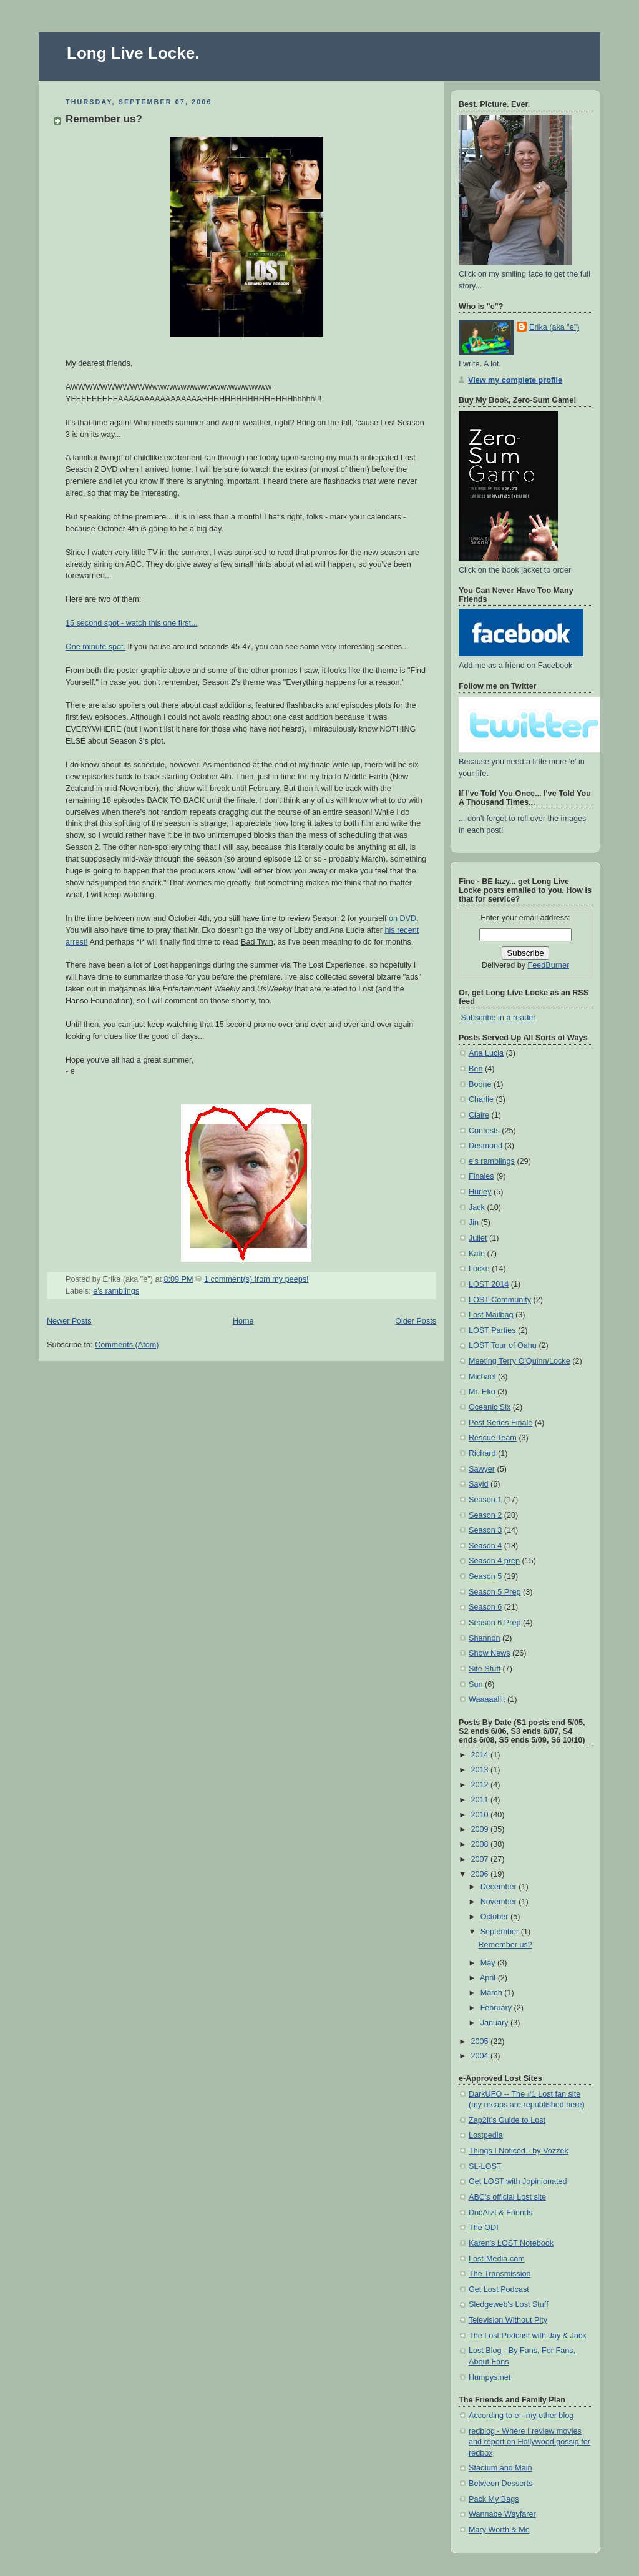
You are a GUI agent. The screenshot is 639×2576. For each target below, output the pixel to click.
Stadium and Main (500, 2468)
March (492, 1993)
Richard (482, 1453)
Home (243, 1321)
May (488, 1963)
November (499, 1901)
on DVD (402, 918)
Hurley (480, 1191)
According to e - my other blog (521, 2415)
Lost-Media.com (497, 2258)
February (497, 2007)
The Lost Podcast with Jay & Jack (528, 2335)
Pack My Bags (494, 2499)
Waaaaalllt (487, 1699)
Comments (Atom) (127, 1344)
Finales (481, 1176)
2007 (481, 1859)
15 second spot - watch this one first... (132, 623)
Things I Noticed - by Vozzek (518, 2150)
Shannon (484, 1638)
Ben (475, 1068)
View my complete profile (515, 380)
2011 (481, 1800)
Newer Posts (69, 1321)
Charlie (481, 1099)
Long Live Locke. (133, 53)
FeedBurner (549, 965)
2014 (481, 1755)
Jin (474, 1222)
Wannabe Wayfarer (502, 2514)
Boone (480, 1084)
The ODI (484, 2227)
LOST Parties (492, 1330)
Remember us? (104, 119)
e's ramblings (116, 1291)
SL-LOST (485, 2166)
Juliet (478, 1238)
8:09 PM (178, 1279)
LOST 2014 (489, 1284)
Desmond (485, 1145)
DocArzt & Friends (500, 2212)
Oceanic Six (489, 1407)
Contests (484, 1130)
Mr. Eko (482, 1391)
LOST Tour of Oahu (503, 1345)
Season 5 (485, 1576)
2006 (481, 1874)
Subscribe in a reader (498, 1017)
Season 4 (485, 1545)
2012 (481, 1785)
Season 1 (485, 1499)
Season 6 (485, 1607)
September (500, 1931)
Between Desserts (500, 2483)
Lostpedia (486, 2135)
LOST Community (500, 1299)
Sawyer (482, 1469)
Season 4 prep (494, 1560)
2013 (481, 1770)
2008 (481, 1844)
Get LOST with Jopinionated (518, 2181)
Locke (479, 1268)
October (495, 1916)
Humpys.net (489, 2377)
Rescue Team (493, 1437)
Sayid (479, 1484)
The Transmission (500, 2273)
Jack (477, 1207)
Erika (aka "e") (554, 327)
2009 (481, 1829)
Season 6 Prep (494, 1622)
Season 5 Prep (494, 1592)
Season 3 (485, 1530)
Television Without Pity (508, 2320)
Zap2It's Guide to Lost (507, 2120)
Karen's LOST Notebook (511, 2243)
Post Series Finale (500, 1422)
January (495, 2022)
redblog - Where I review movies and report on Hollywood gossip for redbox (529, 2442)
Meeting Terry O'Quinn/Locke (519, 1361)
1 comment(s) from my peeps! (256, 1279)
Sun (475, 1684)
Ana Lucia (486, 1053)
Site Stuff (484, 1668)
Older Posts (415, 1321)
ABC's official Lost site (507, 2197)
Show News (489, 1653)
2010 (481, 1815)
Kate (477, 1253)
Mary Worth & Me (499, 2529)
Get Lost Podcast (499, 2289)
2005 (481, 2041)
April (489, 1978)
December (499, 1886)
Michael (482, 1376)
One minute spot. (95, 646)
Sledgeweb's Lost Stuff (509, 2304)
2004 (481, 2056)
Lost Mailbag (491, 1314)
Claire (479, 1115)
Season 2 (485, 1515)
